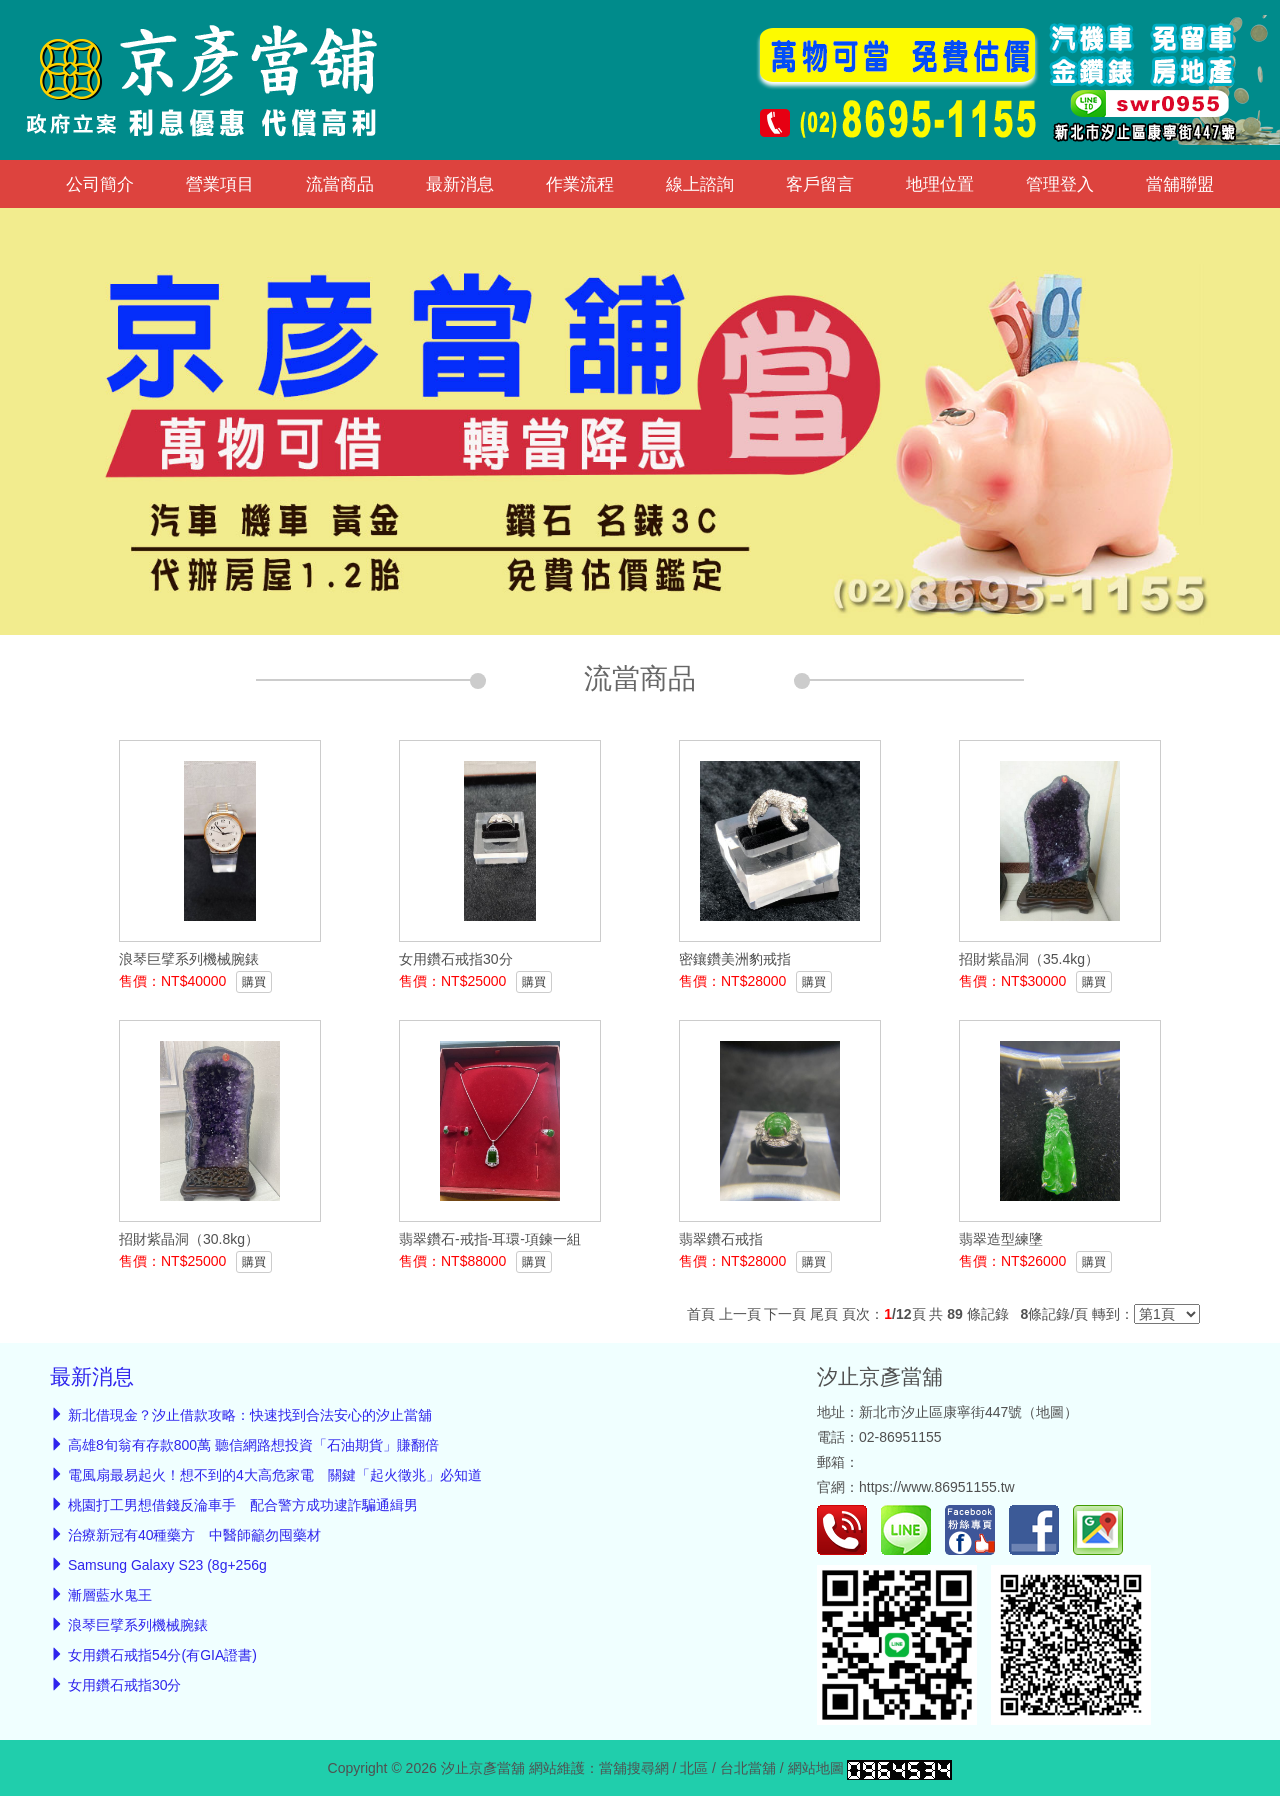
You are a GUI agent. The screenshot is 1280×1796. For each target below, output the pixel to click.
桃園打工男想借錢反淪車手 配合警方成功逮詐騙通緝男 (243, 1505)
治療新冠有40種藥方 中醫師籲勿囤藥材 (195, 1535)
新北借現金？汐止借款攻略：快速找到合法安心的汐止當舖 (250, 1415)
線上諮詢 (700, 184)
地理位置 (940, 184)
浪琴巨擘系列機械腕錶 (138, 1625)
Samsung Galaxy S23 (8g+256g (167, 1565)
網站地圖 (816, 1768)
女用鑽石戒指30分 (125, 1685)
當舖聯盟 (1180, 184)
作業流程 (580, 184)
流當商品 (340, 184)
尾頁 (824, 1314)
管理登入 (1060, 184)
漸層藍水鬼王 (110, 1595)
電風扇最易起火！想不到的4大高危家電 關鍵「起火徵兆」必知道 (275, 1475)
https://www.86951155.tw (937, 1487)
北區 (694, 1768)
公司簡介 (100, 184)
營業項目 (220, 184)
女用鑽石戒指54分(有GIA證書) (162, 1655)
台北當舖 (748, 1768)
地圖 (1050, 1412)
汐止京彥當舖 (880, 1376)
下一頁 (785, 1314)
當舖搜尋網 (634, 1768)
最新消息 (460, 184)
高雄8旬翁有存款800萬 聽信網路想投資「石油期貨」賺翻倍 (253, 1445)
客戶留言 (820, 184)
